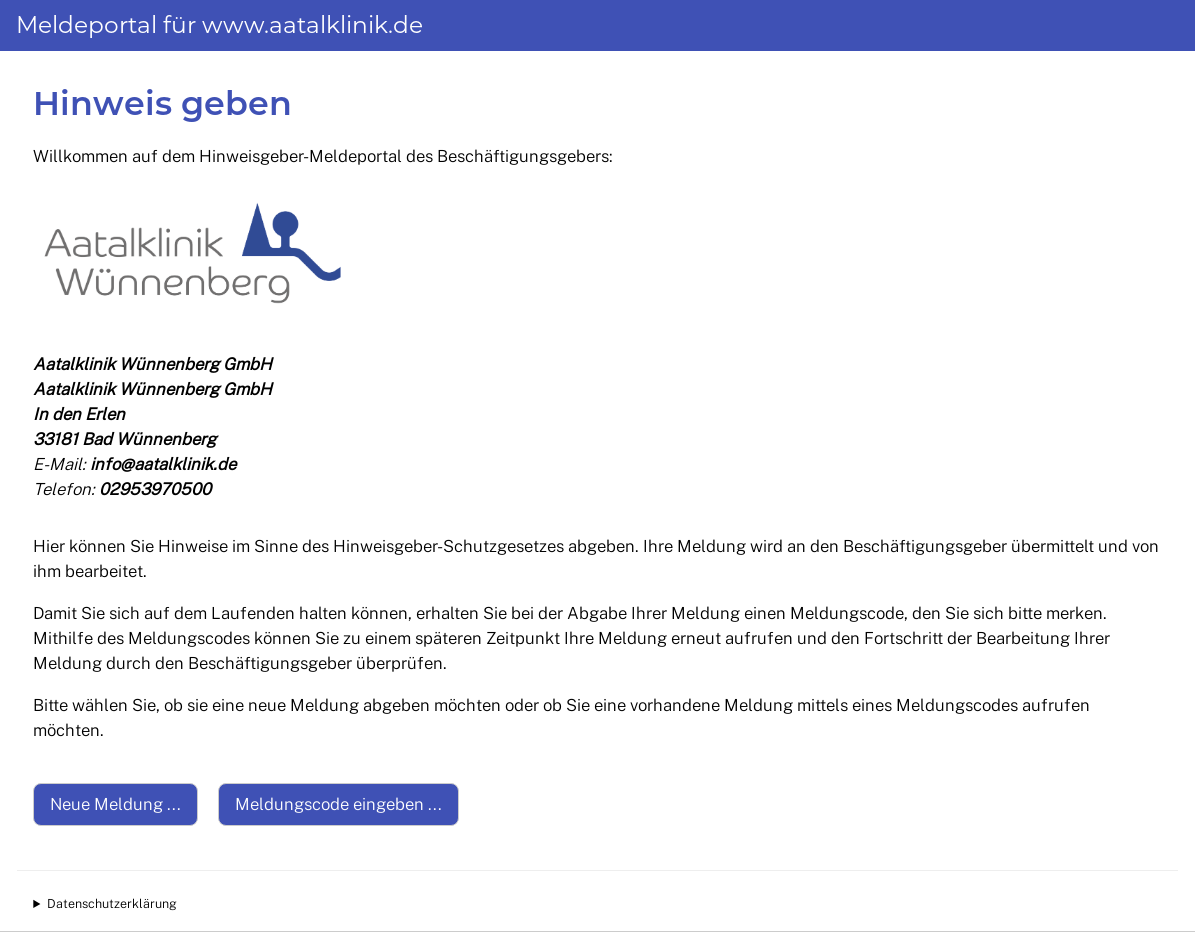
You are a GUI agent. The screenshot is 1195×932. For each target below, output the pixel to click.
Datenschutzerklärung (112, 903)
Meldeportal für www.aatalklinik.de (219, 24)
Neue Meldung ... (115, 804)
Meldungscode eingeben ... (338, 804)
